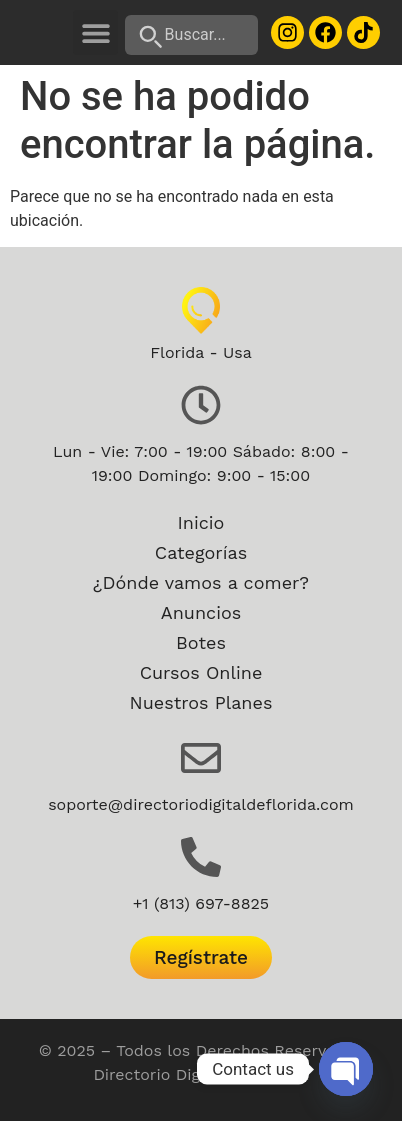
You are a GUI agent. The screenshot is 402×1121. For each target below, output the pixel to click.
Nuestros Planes (201, 702)
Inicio (201, 522)
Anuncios (201, 612)
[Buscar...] (192, 35)
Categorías (201, 552)
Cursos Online (201, 672)
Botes (201, 642)
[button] (95, 32)
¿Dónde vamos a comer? (201, 582)
